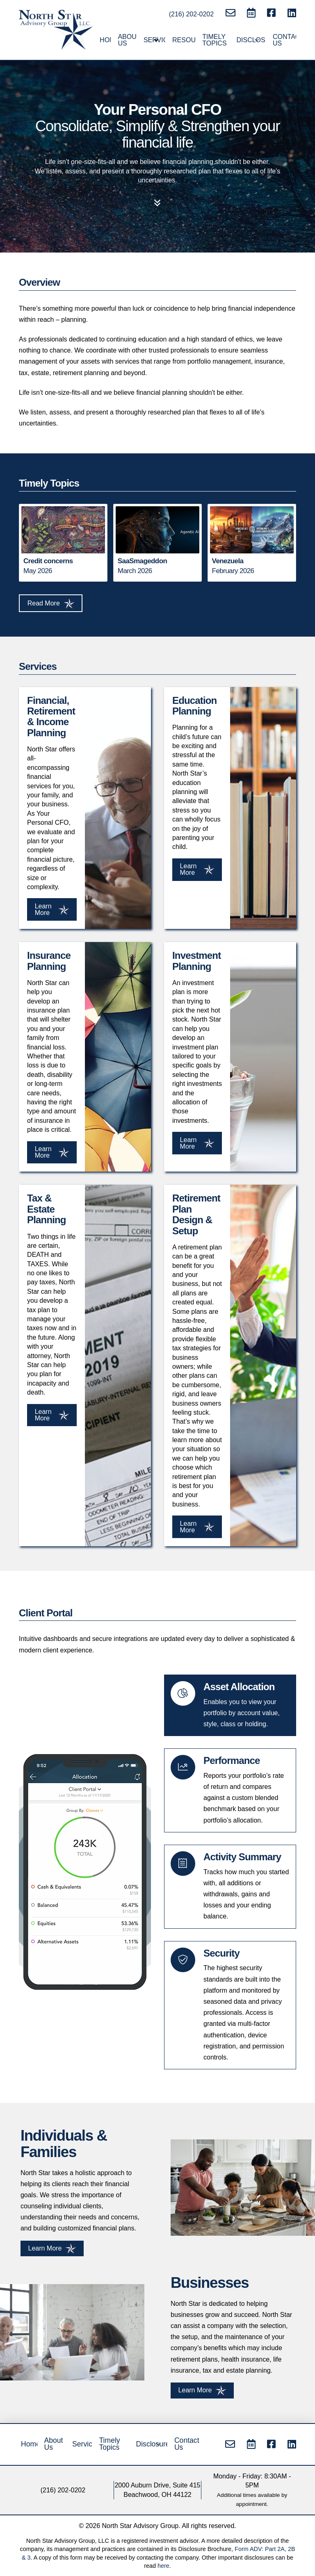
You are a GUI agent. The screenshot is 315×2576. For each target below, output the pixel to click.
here (163, 2565)
